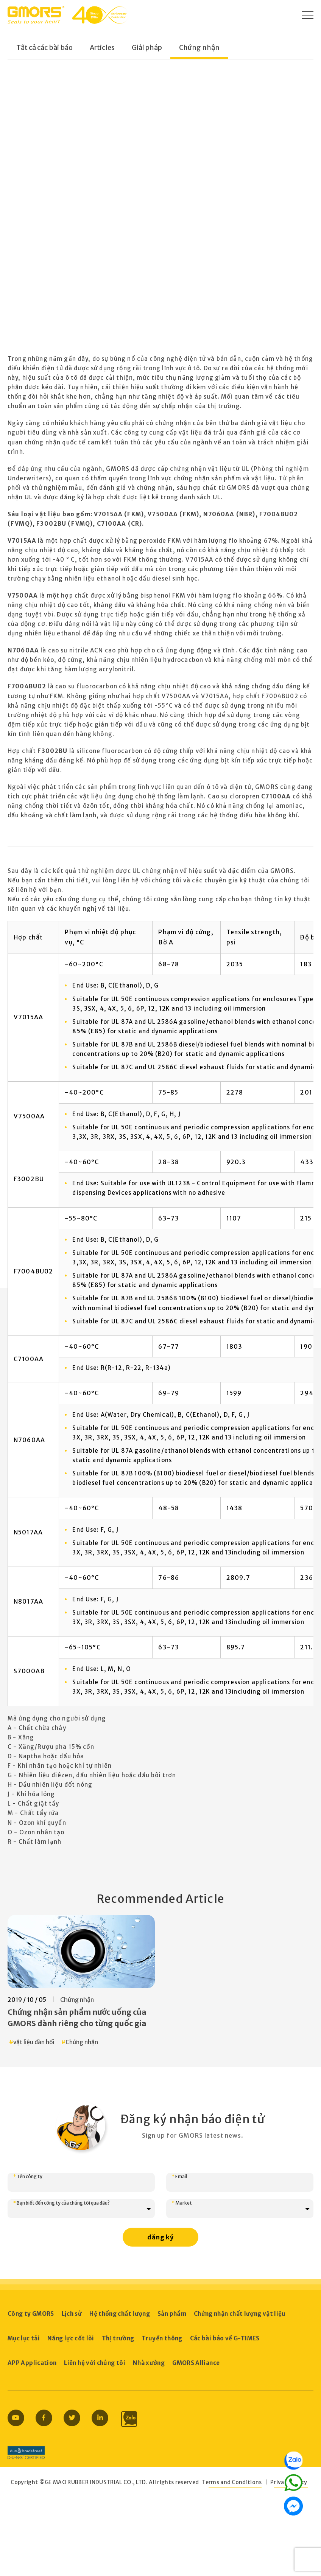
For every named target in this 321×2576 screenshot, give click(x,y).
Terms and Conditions (232, 2482)
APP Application (32, 2362)
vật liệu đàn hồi (33, 2042)
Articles (102, 48)
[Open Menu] (307, 15)
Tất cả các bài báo (44, 48)
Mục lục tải (24, 2338)
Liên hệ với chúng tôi (94, 2362)
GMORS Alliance (196, 2362)
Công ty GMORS (31, 2313)
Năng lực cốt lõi (70, 2338)
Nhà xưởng (149, 2362)
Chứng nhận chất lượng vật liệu (240, 2313)
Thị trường (118, 2338)
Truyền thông (162, 2338)
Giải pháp (147, 48)
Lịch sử (72, 2313)
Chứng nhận (199, 48)
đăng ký (160, 2237)
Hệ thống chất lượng (119, 2313)
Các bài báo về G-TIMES (225, 2338)
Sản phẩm (171, 2313)
